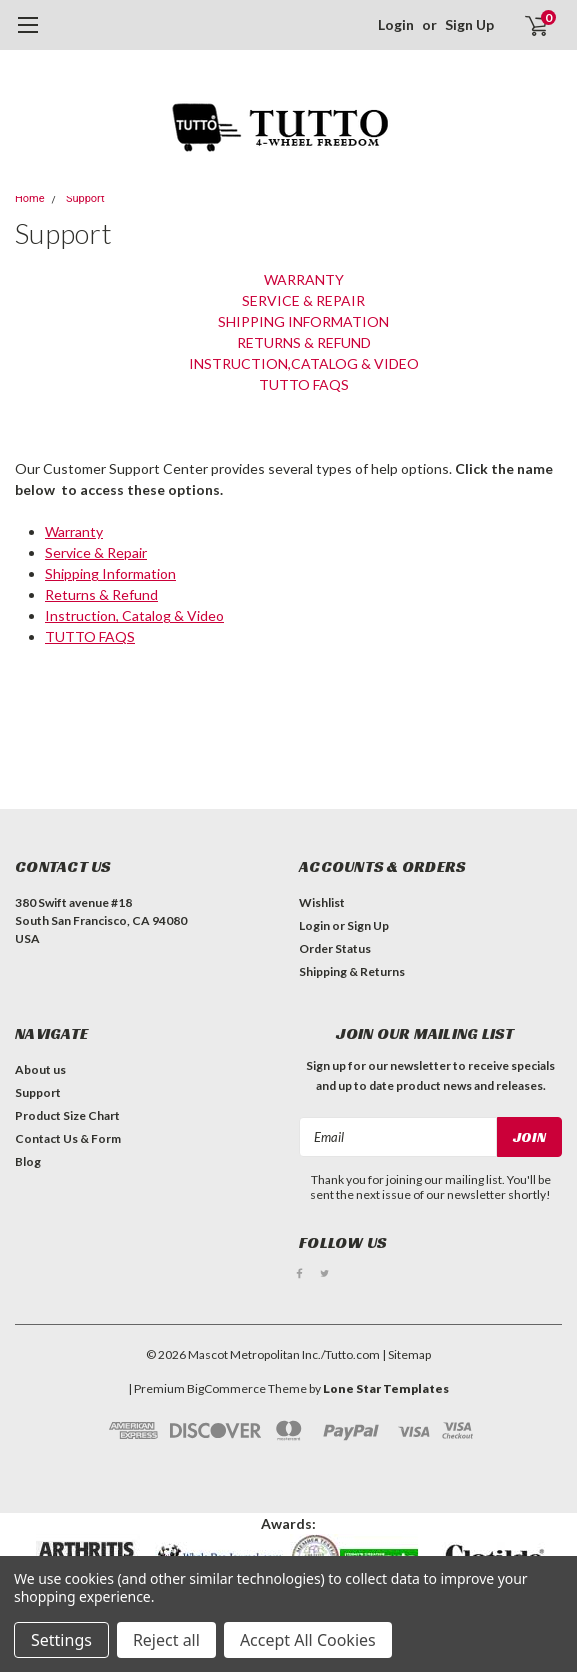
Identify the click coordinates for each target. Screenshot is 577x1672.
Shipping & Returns (352, 971)
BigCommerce (226, 1388)
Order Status (335, 948)
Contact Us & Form (68, 1138)
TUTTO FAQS (304, 384)
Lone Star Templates (386, 1388)
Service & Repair (303, 300)
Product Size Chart (67, 1115)
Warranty (304, 279)
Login (396, 24)
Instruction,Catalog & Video (304, 363)
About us (40, 1069)
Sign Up (469, 24)
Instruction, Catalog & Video (134, 615)
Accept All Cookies (308, 1640)
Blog (28, 1161)
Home (30, 198)
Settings (61, 1640)
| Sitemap (406, 1354)
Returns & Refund (304, 342)
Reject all (166, 1640)
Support (85, 198)
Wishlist (322, 902)
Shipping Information (303, 321)
